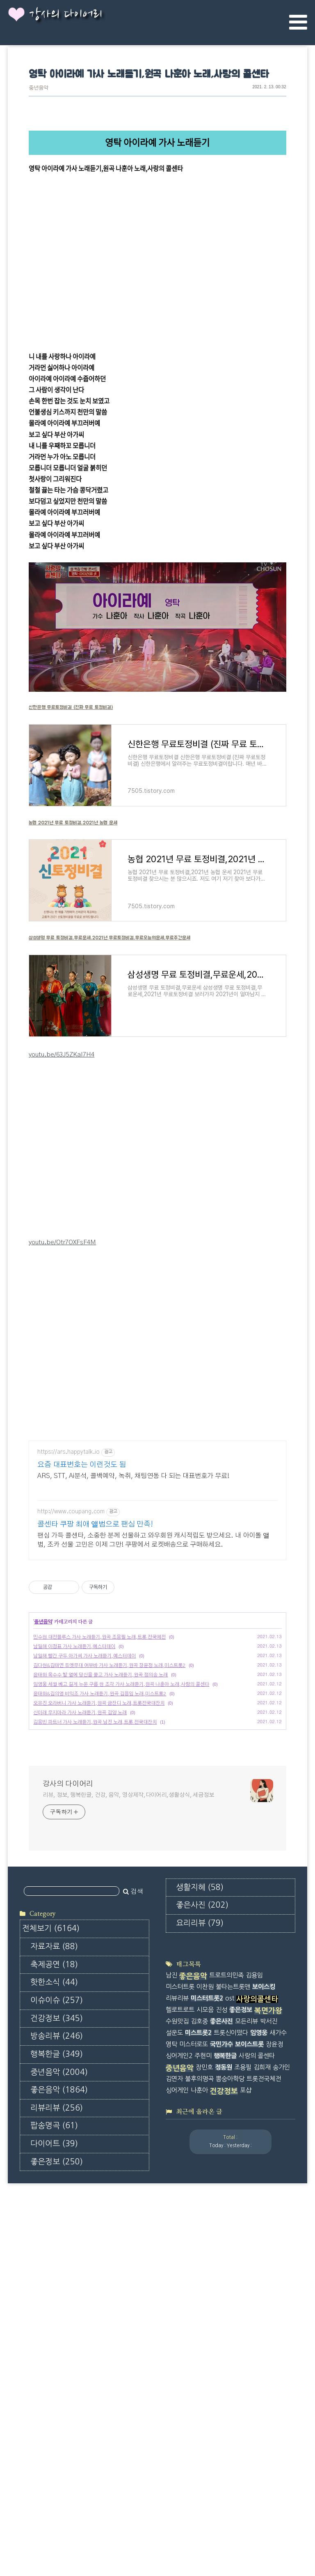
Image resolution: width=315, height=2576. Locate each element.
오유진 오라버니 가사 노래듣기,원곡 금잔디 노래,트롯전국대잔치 (98, 1840)
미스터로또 (193, 2216)
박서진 (268, 2193)
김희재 (262, 2239)
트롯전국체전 (264, 2251)
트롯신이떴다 (231, 2205)
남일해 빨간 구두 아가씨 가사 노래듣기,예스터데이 (84, 1793)
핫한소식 (54, 2225)
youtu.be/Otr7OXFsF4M (62, 1242)
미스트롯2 (198, 2205)
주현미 (203, 2228)
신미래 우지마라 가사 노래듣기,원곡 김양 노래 (80, 1849)
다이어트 (54, 2386)
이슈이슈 (56, 2243)
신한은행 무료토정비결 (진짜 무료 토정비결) (71, 707)
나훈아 (199, 2262)
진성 (221, 2182)
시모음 (205, 2182)
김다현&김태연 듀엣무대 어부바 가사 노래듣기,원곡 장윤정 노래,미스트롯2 (109, 1802)
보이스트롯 (249, 2216)
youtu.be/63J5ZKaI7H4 (61, 1055)
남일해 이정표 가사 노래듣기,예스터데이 (74, 1783)
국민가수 (221, 2216)
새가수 (278, 2205)
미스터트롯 (180, 2159)
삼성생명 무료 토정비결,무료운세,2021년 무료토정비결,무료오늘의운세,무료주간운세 (109, 937)
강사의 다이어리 (65, 15)
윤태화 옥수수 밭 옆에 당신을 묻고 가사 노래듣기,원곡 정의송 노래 (100, 1811)
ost (229, 2171)
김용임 (254, 2148)
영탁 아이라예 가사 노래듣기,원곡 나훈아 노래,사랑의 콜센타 (149, 74)
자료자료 (54, 2189)
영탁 (171, 2216)
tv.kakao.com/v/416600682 (67, 180)
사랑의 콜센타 (257, 2228)
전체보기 (51, 2171)
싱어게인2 (179, 2228)
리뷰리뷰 (56, 2351)
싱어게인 (177, 2262)
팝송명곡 (54, 2368)
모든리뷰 (246, 2193)
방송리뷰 (56, 2279)
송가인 (281, 2239)
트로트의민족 (226, 2148)
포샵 (245, 2262)
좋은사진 (56, 2440)
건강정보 (56, 2261)
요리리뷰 (54, 2458)
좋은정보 (56, 2404)
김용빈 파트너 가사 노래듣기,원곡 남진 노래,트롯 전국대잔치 (95, 1859)
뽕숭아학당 (230, 2251)
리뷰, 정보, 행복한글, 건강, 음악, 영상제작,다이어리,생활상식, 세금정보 (128, 1932)
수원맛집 (177, 2193)
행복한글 (56, 2297)
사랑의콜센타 (257, 2171)
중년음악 (38, 88)
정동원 (223, 2239)
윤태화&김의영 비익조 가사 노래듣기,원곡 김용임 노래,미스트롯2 (99, 1830)
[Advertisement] (157, 1489)
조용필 (242, 2239)
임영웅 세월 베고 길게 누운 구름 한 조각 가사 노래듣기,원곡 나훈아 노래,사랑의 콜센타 (121, 1821)
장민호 (204, 2239)
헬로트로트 (180, 2182)
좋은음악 (59, 2333)
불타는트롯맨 (233, 2159)
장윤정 (274, 2216)
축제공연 (54, 2207)
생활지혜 (54, 2422)
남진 (171, 2148)
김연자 (174, 2251)
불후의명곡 (199, 2251)
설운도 (174, 2205)
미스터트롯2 (207, 2171)
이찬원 (205, 2159)
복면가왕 (268, 2183)
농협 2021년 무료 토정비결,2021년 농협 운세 (73, 822)
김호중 (199, 2193)
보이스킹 (263, 2159)
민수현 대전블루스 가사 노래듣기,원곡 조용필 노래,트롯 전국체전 (99, 1774)
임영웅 (258, 2205)
